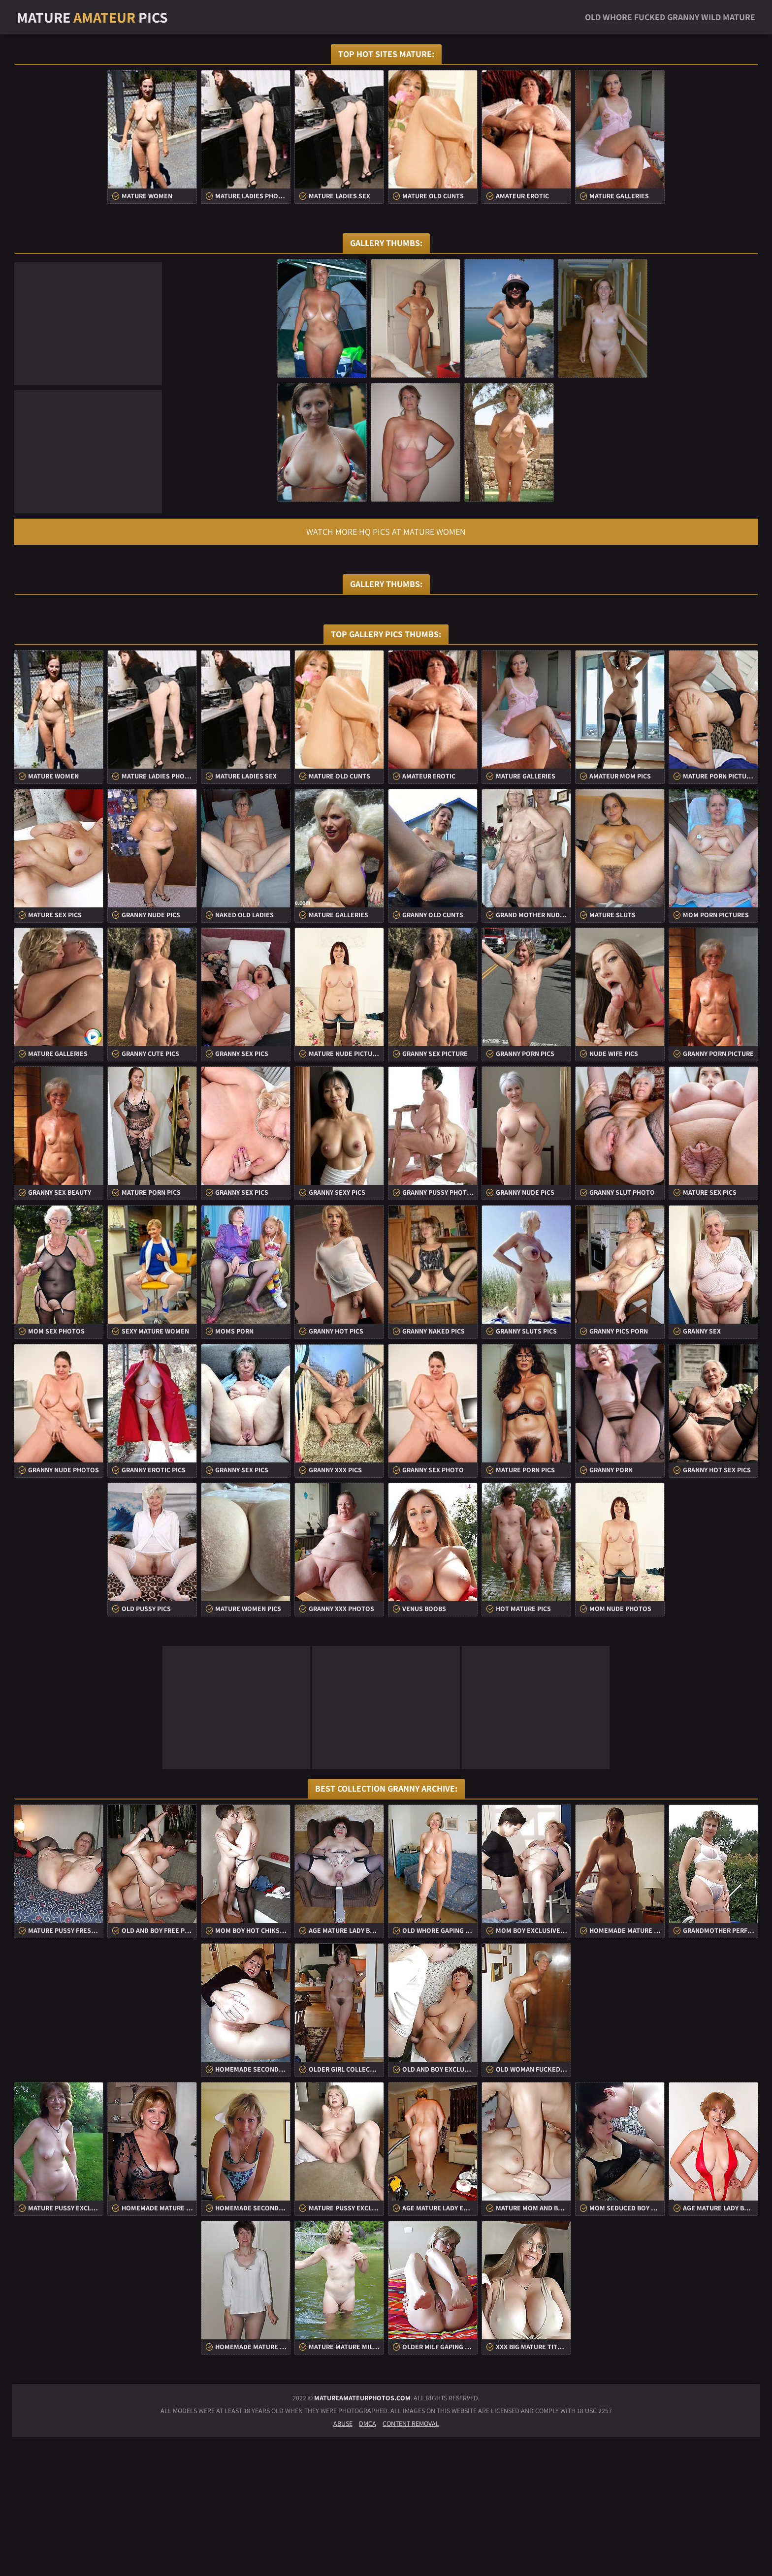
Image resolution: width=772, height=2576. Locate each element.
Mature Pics (92, 17)
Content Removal (411, 2562)
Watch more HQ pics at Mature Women (386, 531)
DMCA (367, 2562)
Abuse (343, 2562)
